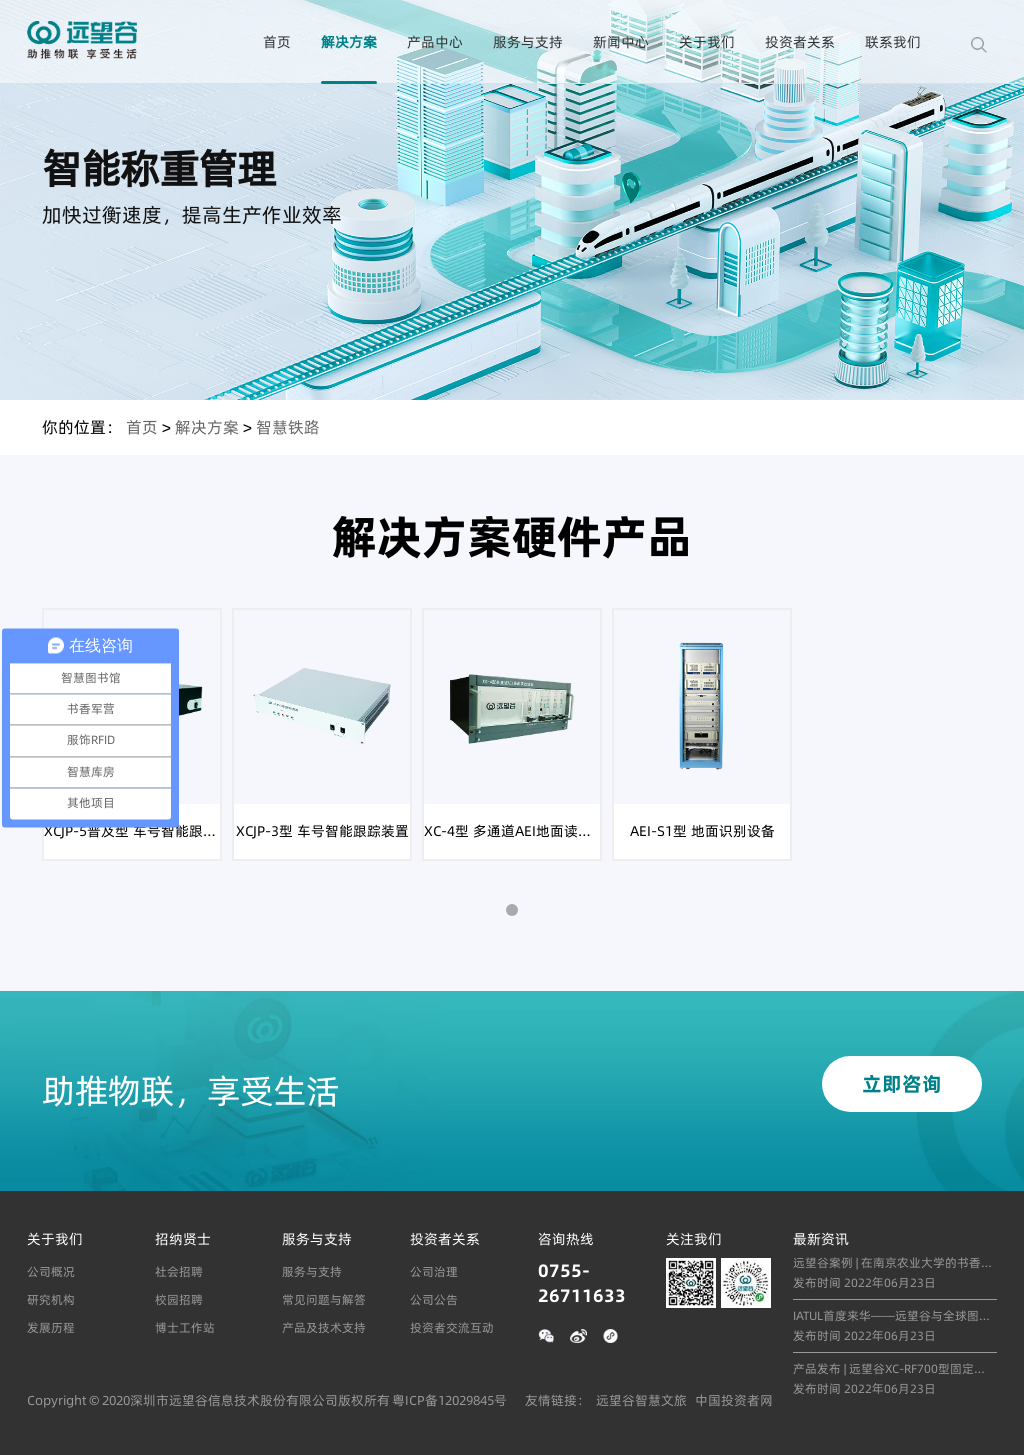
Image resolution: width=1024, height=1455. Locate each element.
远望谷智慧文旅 (641, 1400)
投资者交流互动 (452, 1327)
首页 (277, 42)
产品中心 (435, 42)
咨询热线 (566, 1239)
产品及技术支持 (324, 1327)
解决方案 (349, 42)
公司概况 (51, 1271)
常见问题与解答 (324, 1299)
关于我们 (707, 42)
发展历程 (51, 1327)
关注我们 (694, 1239)
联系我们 (893, 42)
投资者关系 (800, 42)
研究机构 (51, 1299)
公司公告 (434, 1299)
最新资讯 (821, 1239)
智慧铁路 (288, 427)
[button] (512, 910)
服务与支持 (528, 42)
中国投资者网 (734, 1400)
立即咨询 (902, 1083)
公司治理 (434, 1271)
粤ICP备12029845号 (449, 1400)
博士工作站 (185, 1327)
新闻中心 (621, 42)
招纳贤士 (183, 1239)
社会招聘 (179, 1271)
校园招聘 (179, 1299)
